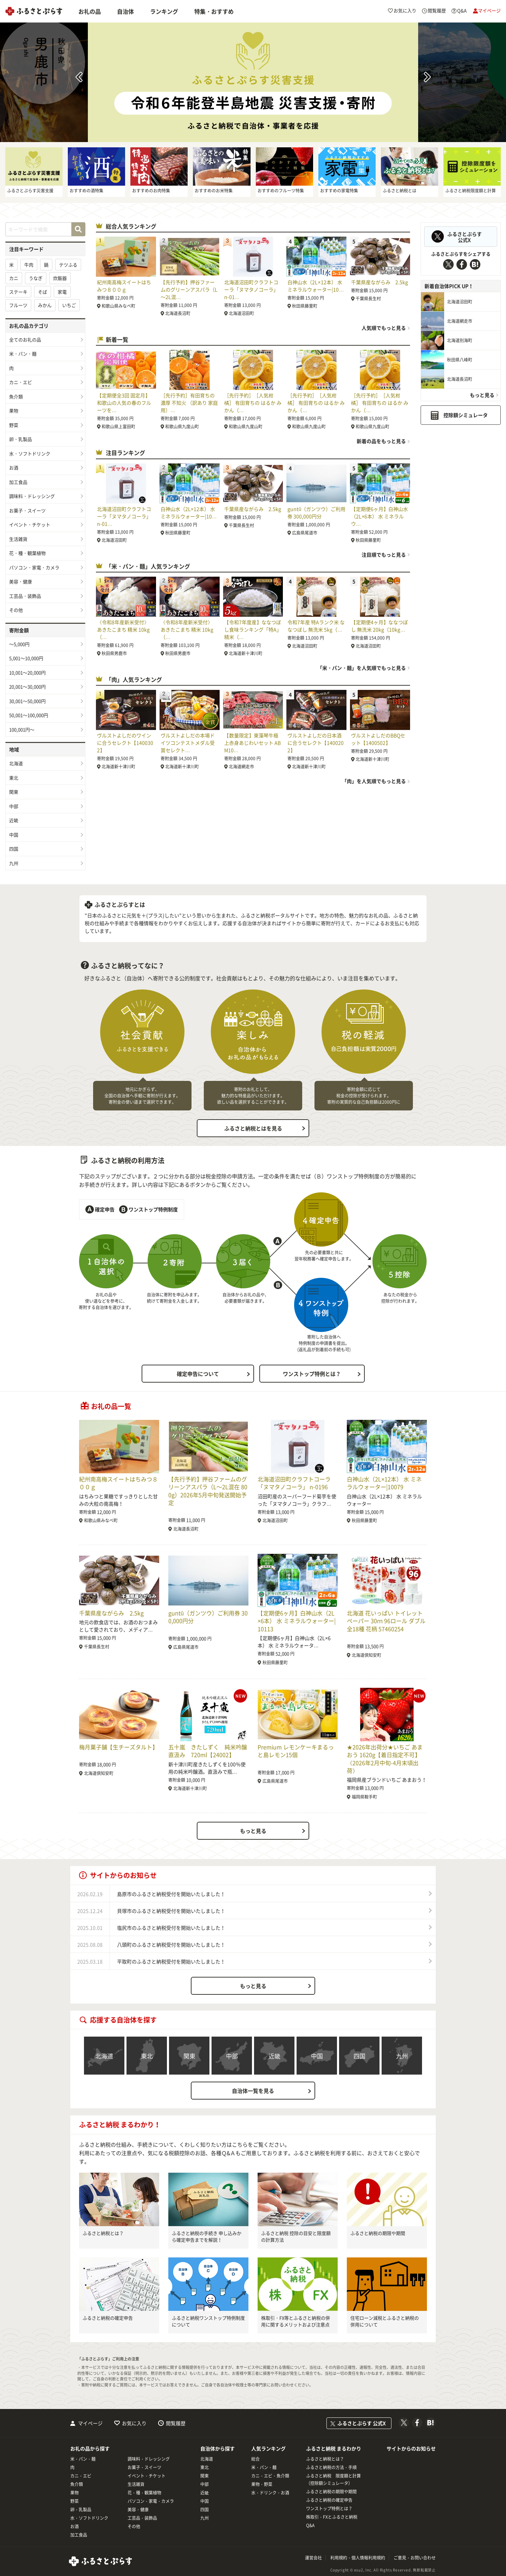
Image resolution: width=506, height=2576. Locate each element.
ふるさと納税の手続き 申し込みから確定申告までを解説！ (206, 2236)
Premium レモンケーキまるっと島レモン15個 (296, 1751)
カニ (13, 278)
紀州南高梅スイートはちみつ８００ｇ (124, 285)
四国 (13, 848)
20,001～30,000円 (27, 686)
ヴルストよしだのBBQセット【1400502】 (378, 739)
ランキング (164, 11)
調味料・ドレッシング (32, 496)
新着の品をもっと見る (381, 440)
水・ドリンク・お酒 (270, 2493)
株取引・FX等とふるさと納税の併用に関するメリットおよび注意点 (295, 2321)
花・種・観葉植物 (27, 553)
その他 (16, 610)
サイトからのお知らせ (411, 2448)
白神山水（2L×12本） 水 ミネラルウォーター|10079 (384, 1483)
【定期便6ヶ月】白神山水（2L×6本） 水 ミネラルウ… (379, 516)
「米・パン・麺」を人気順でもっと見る (361, 667)
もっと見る (482, 394)
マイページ (90, 2423)
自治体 (125, 11)
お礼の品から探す (90, 2448)
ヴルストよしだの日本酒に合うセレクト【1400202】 (315, 743)
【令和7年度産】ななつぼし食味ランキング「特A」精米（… (252, 629)
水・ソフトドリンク (29, 453)
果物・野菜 (261, 2484)
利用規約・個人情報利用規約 (357, 2558)
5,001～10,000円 (26, 658)
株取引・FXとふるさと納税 (331, 2517)
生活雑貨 (18, 539)
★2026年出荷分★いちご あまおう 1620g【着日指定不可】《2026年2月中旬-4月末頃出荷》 (385, 1759)
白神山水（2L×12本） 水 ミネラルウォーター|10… (315, 285)
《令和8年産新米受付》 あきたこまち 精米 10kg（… (123, 629)
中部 (13, 806)
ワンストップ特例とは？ (312, 1374)
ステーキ (18, 291)
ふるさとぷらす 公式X (361, 2423)
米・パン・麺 (23, 353)
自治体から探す (217, 2448)
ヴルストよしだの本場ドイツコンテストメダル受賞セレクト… (188, 743)
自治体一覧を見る (253, 2091)
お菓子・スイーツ (27, 510)
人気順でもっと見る (384, 327)
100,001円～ (21, 729)
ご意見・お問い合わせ (415, 2558)
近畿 (13, 820)
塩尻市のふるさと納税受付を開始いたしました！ (171, 1927)
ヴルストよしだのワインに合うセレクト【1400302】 (125, 743)
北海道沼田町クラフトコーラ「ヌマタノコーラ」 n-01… (251, 289)
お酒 (13, 467)
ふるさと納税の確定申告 (108, 2317)
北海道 (16, 763)
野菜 (13, 425)
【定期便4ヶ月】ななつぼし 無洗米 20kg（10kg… (379, 626)
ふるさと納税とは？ (103, 2233)
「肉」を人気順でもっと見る (374, 780)
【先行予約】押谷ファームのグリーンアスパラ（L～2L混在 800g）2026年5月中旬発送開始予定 (207, 1491)
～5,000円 (19, 644)
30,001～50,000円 (27, 701)
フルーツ (18, 305)
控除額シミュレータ (465, 414)
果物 (13, 410)
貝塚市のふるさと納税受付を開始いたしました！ (171, 1910)
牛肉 (28, 264)
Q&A (310, 2525)
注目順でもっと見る (384, 554)
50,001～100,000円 (28, 715)
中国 (13, 834)
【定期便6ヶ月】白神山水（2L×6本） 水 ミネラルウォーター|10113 (297, 1621)
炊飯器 (60, 278)
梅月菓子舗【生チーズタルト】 (118, 1747)
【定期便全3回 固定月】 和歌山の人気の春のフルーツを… (124, 403)
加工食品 (18, 482)
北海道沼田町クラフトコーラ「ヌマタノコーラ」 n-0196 (294, 1483)
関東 (13, 791)
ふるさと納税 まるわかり (333, 2448)
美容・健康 (20, 581)
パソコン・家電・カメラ (34, 567)
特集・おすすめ (214, 11)
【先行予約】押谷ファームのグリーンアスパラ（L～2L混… (189, 289)
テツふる (68, 264)
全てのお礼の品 (25, 339)
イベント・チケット (29, 524)
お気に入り (134, 2423)
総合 (255, 2459)
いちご (69, 305)
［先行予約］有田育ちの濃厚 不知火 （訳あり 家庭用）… (189, 403)
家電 (62, 291)
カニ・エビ (20, 382)
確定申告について (198, 1374)
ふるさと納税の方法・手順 (331, 2467)
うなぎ (36, 278)
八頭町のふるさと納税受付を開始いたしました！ (171, 1944)
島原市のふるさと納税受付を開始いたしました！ (171, 1893)
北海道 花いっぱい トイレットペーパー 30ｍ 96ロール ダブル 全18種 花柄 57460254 (386, 1621)
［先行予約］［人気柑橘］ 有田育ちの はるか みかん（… (252, 403)
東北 (13, 777)
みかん (45, 305)
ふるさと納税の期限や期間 (377, 2233)
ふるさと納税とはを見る (253, 1128)
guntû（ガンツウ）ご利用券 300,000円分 (316, 512)
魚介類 (16, 396)
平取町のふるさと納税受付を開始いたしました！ (171, 1961)
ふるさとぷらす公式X (464, 236)
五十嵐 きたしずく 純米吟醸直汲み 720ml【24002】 (207, 1751)
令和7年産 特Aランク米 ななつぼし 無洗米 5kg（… (316, 626)
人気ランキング (268, 2448)
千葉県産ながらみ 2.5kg (379, 282)
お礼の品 (89, 11)
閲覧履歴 (176, 2423)
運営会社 (313, 2558)
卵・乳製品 (20, 439)
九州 (13, 863)
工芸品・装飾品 (25, 595)
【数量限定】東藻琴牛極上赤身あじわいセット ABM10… (252, 743)
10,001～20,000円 (27, 672)
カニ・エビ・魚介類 (270, 2476)
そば (42, 291)
